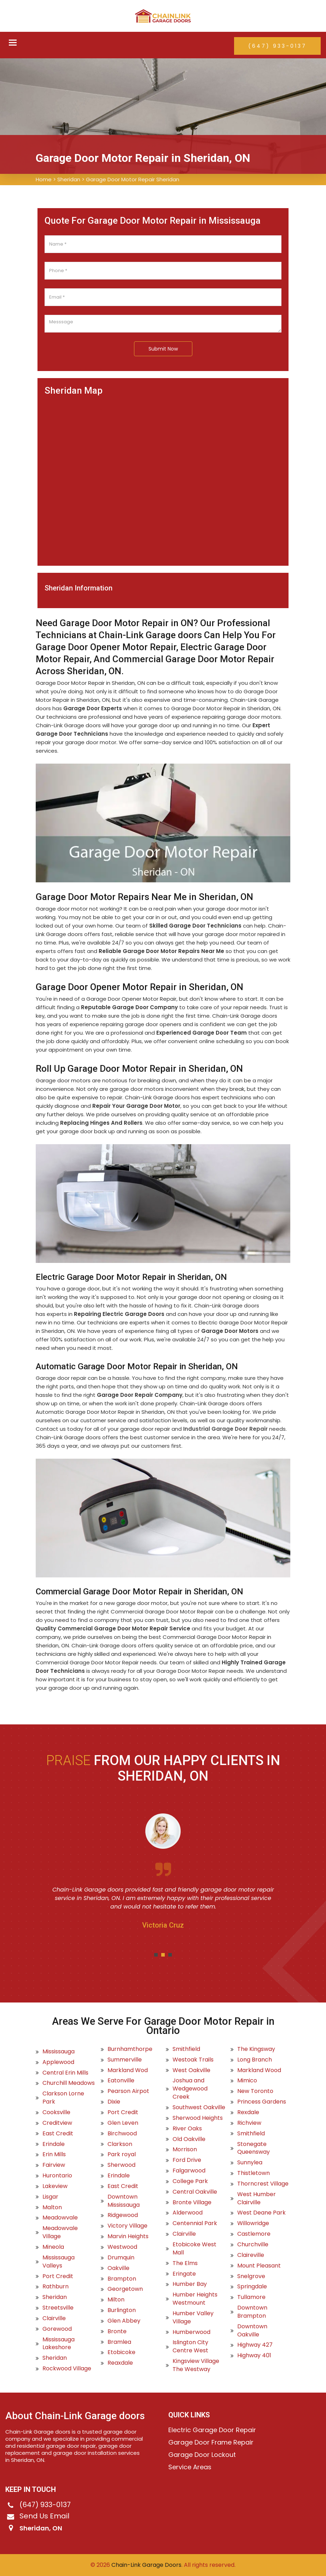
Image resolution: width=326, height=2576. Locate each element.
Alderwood (188, 2213)
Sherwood (121, 2165)
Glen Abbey (123, 2321)
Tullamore (251, 2297)
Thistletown (253, 2173)
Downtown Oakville (252, 2331)
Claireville (250, 2255)
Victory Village (127, 2226)
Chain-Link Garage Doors (145, 2565)
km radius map (163, 477)
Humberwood (191, 2332)
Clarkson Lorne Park (63, 2098)
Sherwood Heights (198, 2118)
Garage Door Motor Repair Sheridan (132, 179)
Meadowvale (60, 2218)
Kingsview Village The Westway (196, 2365)
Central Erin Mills (65, 2073)
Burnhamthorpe (129, 2049)
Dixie (113, 2102)
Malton (52, 2207)
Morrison (185, 2149)
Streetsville (58, 2308)
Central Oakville (195, 2192)
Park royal (121, 2154)
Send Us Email (44, 2516)
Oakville (118, 2268)
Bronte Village (192, 2202)
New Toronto (255, 2091)
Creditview (57, 2123)
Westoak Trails (193, 2060)
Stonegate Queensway (253, 2148)
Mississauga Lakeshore (58, 2344)
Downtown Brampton (252, 2312)
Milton (115, 2300)
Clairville (54, 2318)
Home (44, 179)
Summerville (124, 2060)
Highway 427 (255, 2345)
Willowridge (253, 2223)
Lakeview (55, 2186)
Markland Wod (127, 2070)
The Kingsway (256, 2049)
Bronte (117, 2331)
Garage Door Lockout (202, 2454)
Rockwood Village (66, 2368)
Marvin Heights (128, 2236)
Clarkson (119, 2144)
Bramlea (119, 2342)
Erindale (53, 2144)
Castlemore (253, 2234)
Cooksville (56, 2112)
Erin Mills (54, 2154)
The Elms (185, 2263)
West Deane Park (261, 2213)
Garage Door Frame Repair (211, 2442)
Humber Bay (190, 2284)
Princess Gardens (261, 2102)
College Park (190, 2181)
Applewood (58, 2062)
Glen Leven (122, 2123)
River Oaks (187, 2129)
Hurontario (57, 2176)
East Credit (57, 2133)
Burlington (121, 2310)
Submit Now (163, 348)
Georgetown (125, 2289)
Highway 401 (254, 2355)
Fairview (53, 2165)
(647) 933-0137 (277, 45)
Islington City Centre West (190, 2346)
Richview (249, 2123)
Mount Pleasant (259, 2266)
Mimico (247, 2080)
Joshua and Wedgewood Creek (190, 2089)
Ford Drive (187, 2160)
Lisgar (50, 2197)
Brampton (121, 2279)
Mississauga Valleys (58, 2262)
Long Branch (254, 2060)
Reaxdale (120, 2363)
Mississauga (58, 2051)
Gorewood (57, 2329)
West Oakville (191, 2070)
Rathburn (55, 2286)
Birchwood (122, 2133)
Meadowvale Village (60, 2232)
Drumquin (120, 2258)
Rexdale (248, 2112)
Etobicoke (121, 2352)
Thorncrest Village (263, 2184)
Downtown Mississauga (123, 2201)
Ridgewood (122, 2215)
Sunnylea (249, 2162)
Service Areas (189, 2467)
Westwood (122, 2247)
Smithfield (186, 2049)
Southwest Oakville (199, 2107)
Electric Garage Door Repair (212, 2430)
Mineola (53, 2247)
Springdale (252, 2286)
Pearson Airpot (128, 2091)
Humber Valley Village (193, 2317)
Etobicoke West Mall (194, 2249)
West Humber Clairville (256, 2198)
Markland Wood (259, 2070)
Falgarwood (189, 2171)
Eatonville (120, 2080)
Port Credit (57, 2276)
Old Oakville (189, 2139)
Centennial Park (195, 2223)
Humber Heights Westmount (195, 2299)
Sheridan (68, 179)
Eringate (184, 2274)
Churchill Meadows (68, 2083)
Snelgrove (251, 2276)
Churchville (252, 2244)
